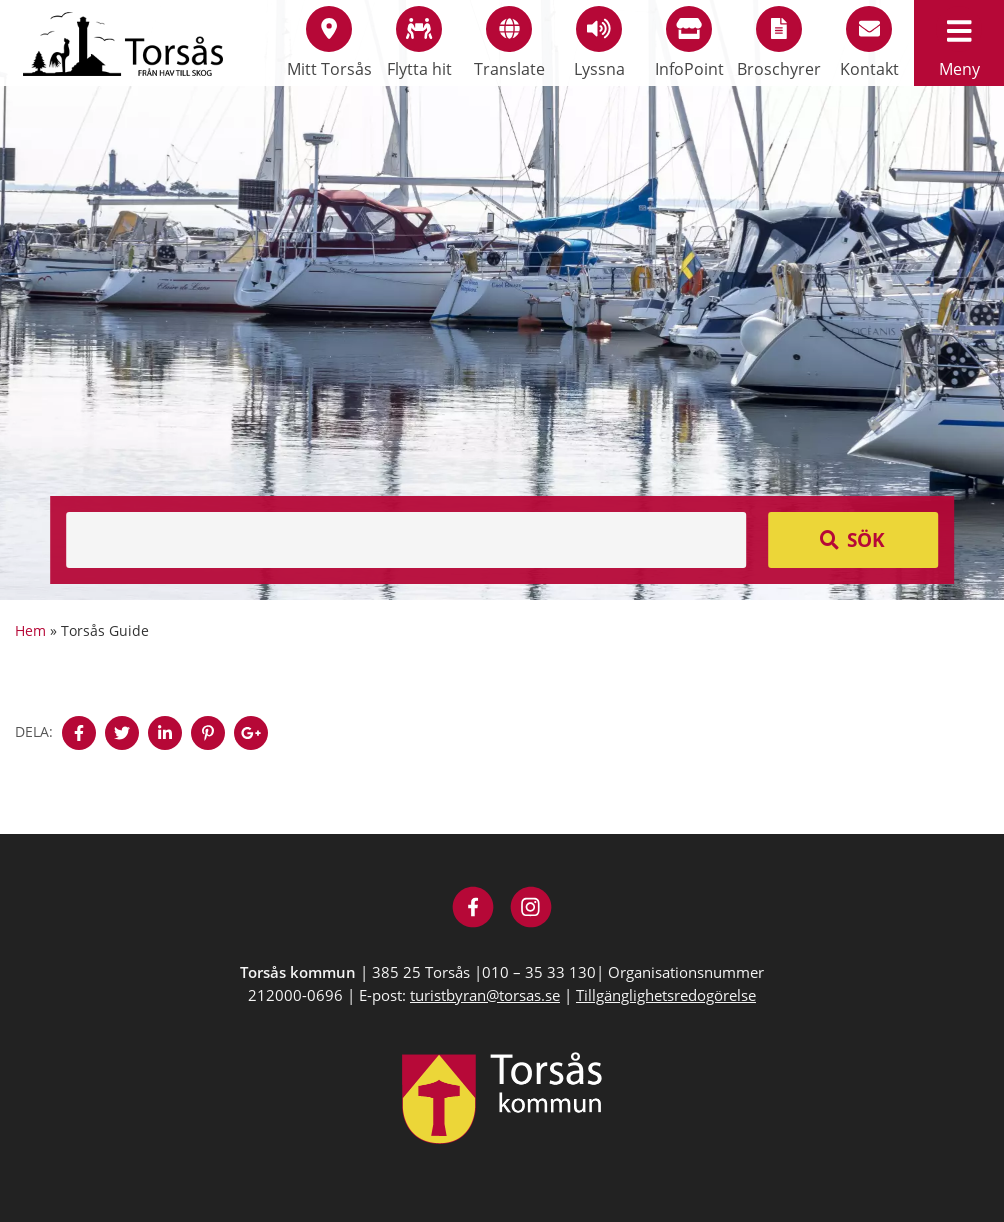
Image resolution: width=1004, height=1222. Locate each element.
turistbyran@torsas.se (485, 995)
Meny (959, 43)
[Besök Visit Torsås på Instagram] (531, 909)
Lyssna (599, 43)
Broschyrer (779, 43)
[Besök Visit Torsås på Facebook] (473, 909)
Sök (866, 540)
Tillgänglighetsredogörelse (666, 995)
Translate (509, 43)
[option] (502, 300)
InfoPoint (689, 43)
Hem (30, 630)
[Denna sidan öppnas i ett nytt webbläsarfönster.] (79, 733)
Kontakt (869, 43)
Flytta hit (419, 43)
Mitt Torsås (329, 43)
